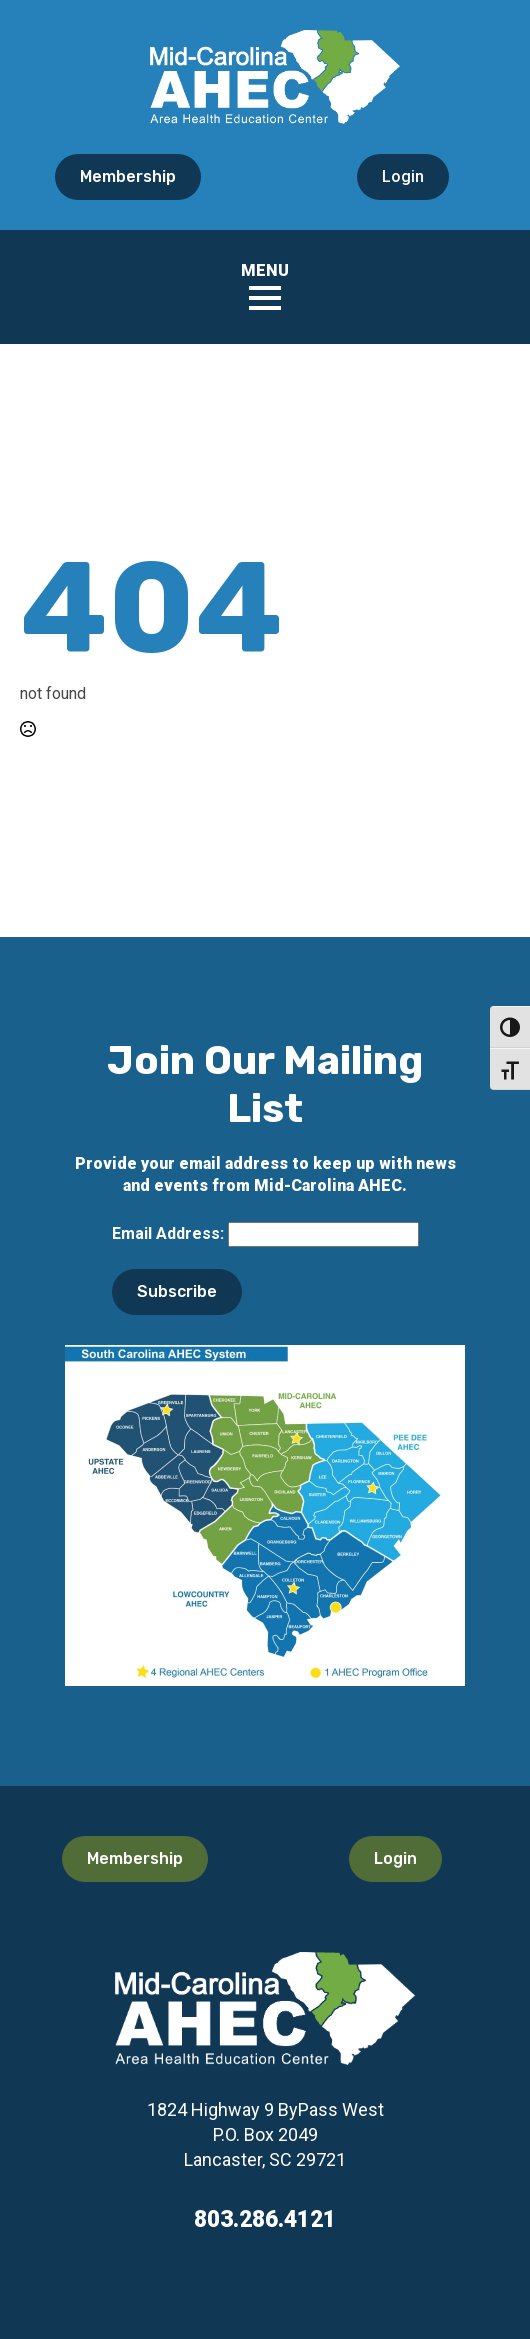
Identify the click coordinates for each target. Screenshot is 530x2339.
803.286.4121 (265, 2219)
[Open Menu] (265, 298)
